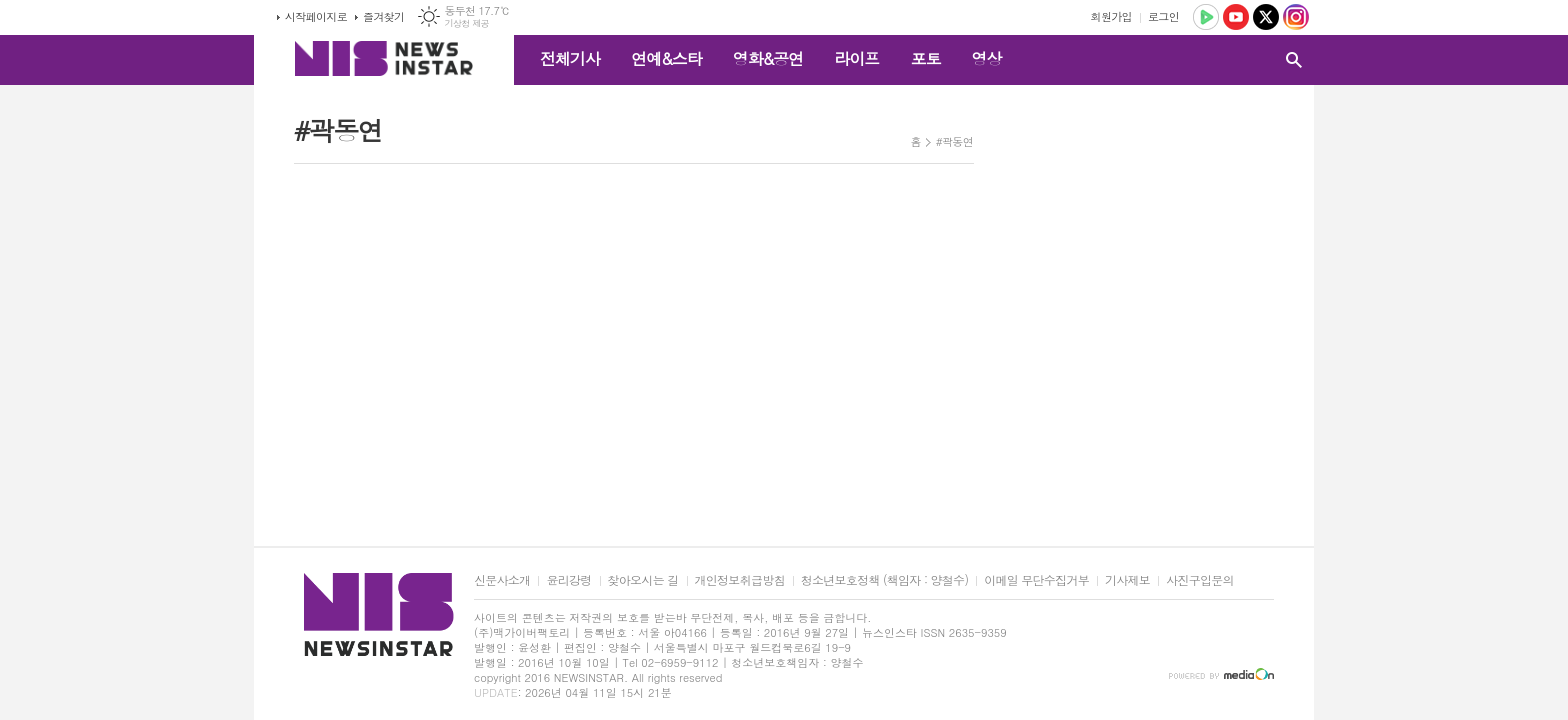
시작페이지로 (316, 16)
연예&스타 (666, 58)
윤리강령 (568, 580)
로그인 (1163, 16)
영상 (986, 58)
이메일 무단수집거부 (1036, 580)
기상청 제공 (466, 23)
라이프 (856, 58)
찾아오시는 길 (643, 580)
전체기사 (570, 58)
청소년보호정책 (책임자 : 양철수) (884, 580)
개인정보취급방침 (740, 580)
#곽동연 (954, 141)
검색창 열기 (1294, 60)
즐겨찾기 (383, 16)
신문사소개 (502, 580)
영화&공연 (768, 58)
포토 (925, 58)
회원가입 (1111, 16)
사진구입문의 (1200, 580)
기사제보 (1127, 580)
